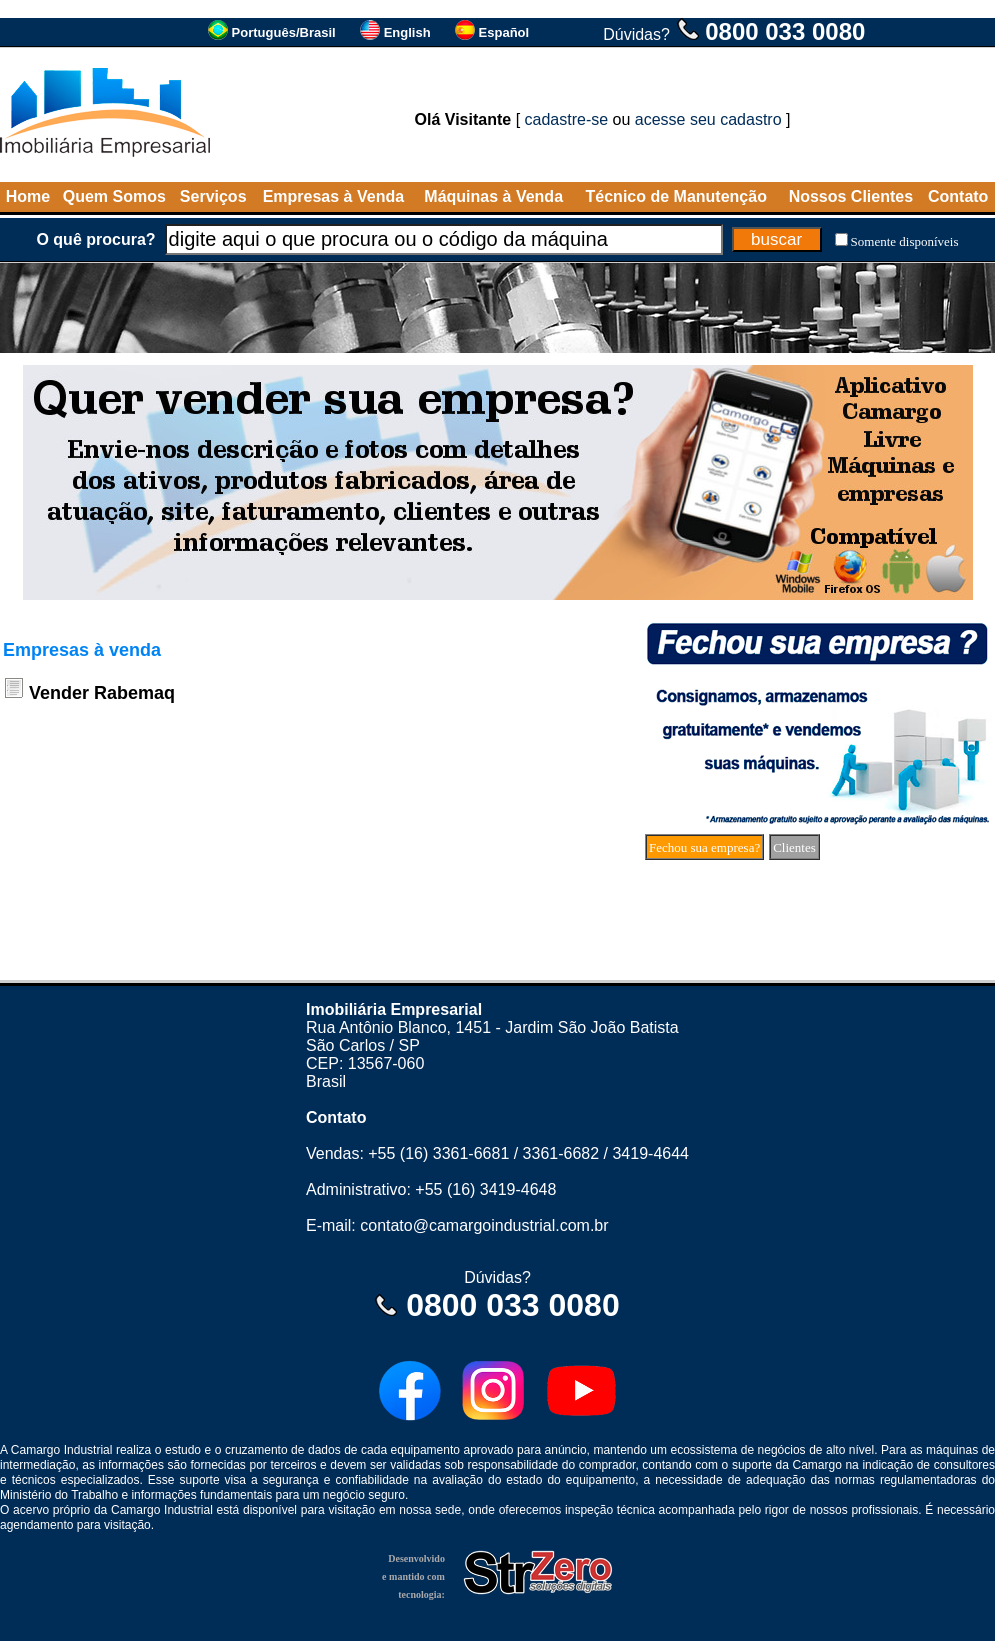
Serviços (213, 196)
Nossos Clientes (851, 196)
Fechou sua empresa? (704, 847)
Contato (958, 196)
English (407, 32)
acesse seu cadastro (708, 119)
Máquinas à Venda (493, 196)
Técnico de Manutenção (676, 196)
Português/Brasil (284, 32)
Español (504, 32)
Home (28, 196)
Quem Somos (114, 196)
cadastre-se (567, 119)
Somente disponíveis (905, 241)
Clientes (794, 847)
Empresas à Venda (333, 196)
